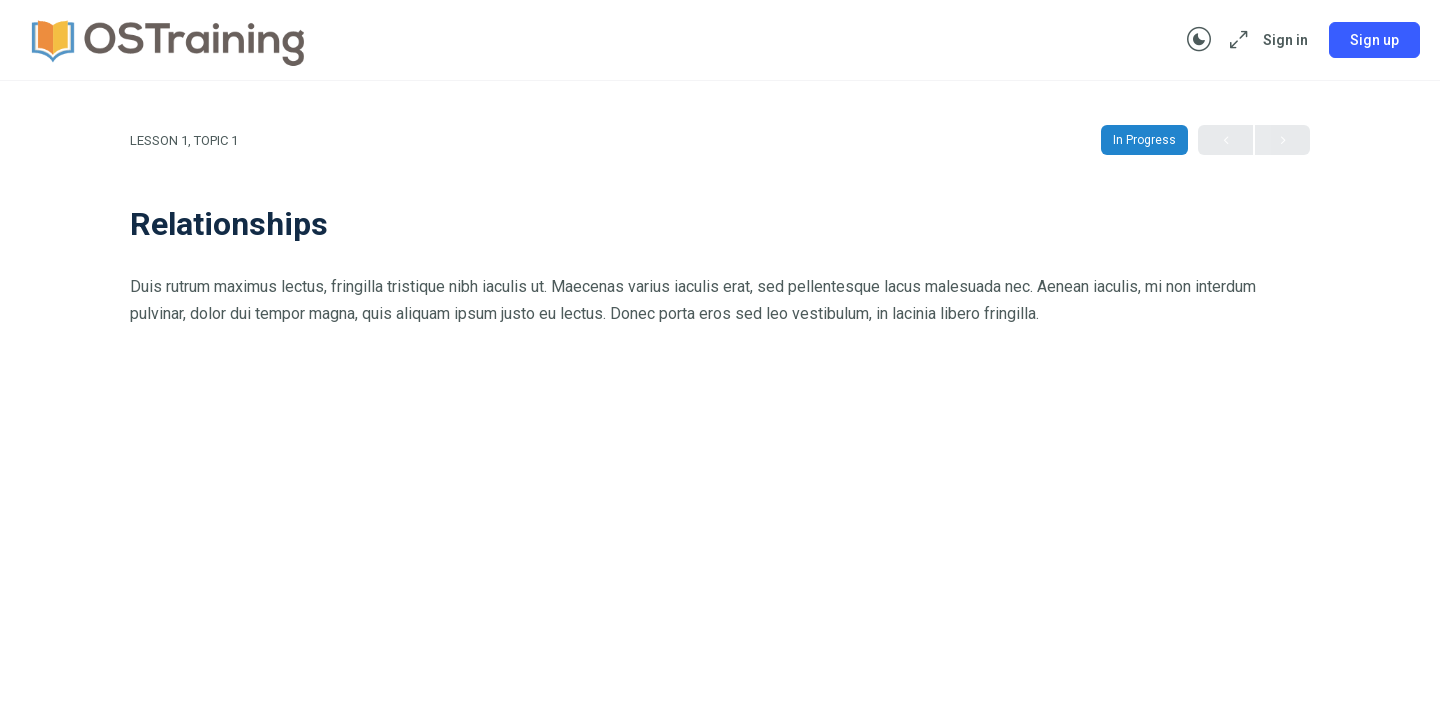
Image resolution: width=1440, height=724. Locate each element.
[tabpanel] (720, 300)
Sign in (1285, 40)
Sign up (1374, 40)
